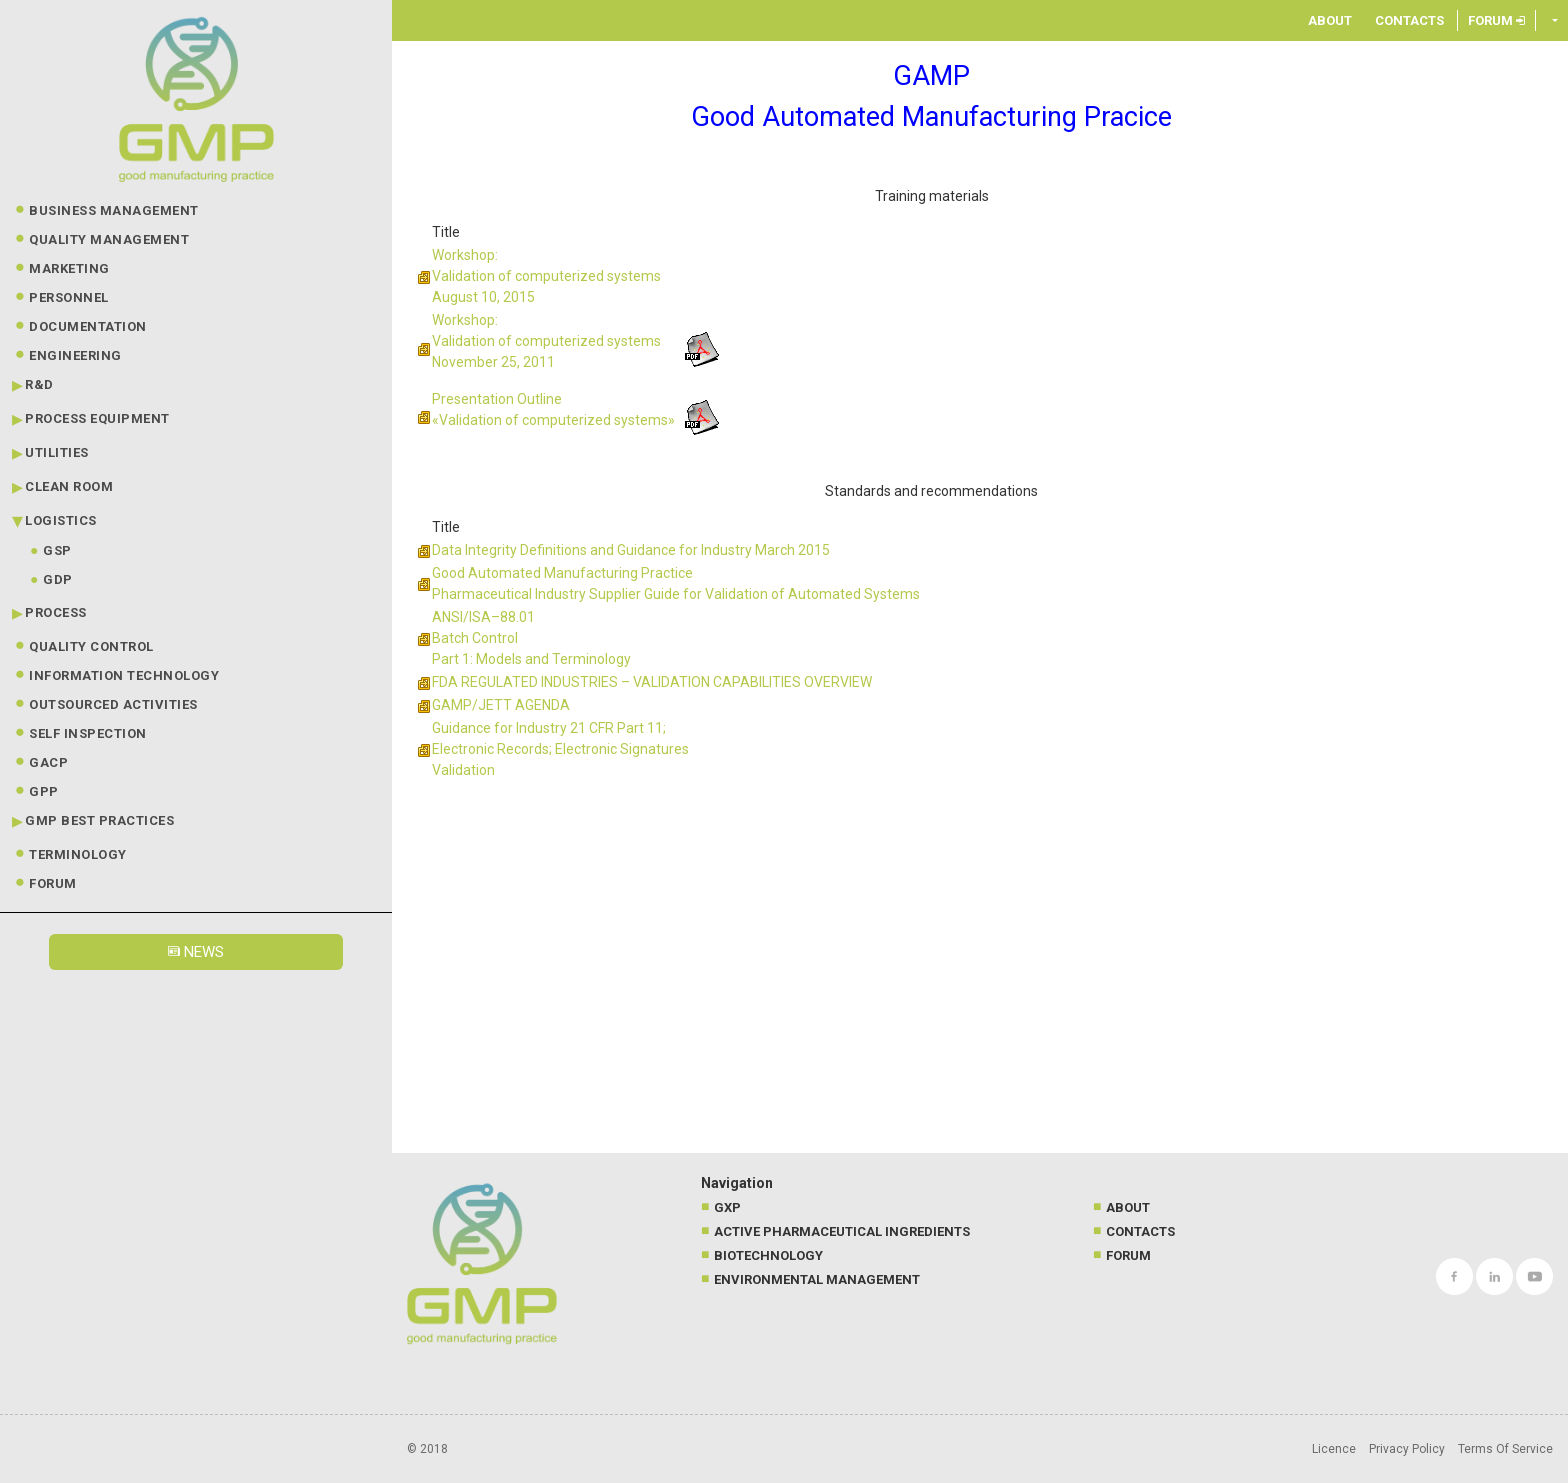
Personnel (69, 297)
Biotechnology (768, 1255)
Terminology (78, 854)
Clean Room (69, 486)
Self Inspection (88, 733)
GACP (48, 762)
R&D (39, 384)
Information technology (124, 675)
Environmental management (817, 1279)
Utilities (57, 452)
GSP (57, 550)
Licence (1334, 1449)
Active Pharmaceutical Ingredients (842, 1231)
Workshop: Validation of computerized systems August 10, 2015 (546, 276)
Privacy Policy (1407, 1449)
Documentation (88, 326)
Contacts (1409, 20)
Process (56, 612)
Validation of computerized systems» (557, 420)
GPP (44, 791)
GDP (58, 579)
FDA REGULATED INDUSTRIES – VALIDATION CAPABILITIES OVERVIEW (652, 682)
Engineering (75, 355)
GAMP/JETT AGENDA (501, 705)
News (196, 952)
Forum (53, 883)
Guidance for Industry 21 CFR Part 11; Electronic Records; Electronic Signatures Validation (560, 749)
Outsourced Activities (113, 704)
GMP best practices (99, 820)
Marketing (69, 268)
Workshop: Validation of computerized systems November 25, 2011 (546, 341)
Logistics (61, 520)
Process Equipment (97, 418)
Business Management (114, 210)
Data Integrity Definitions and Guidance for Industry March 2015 (631, 550)
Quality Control (91, 646)
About (1330, 20)
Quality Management (109, 239)
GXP (727, 1207)
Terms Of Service (1505, 1449)
